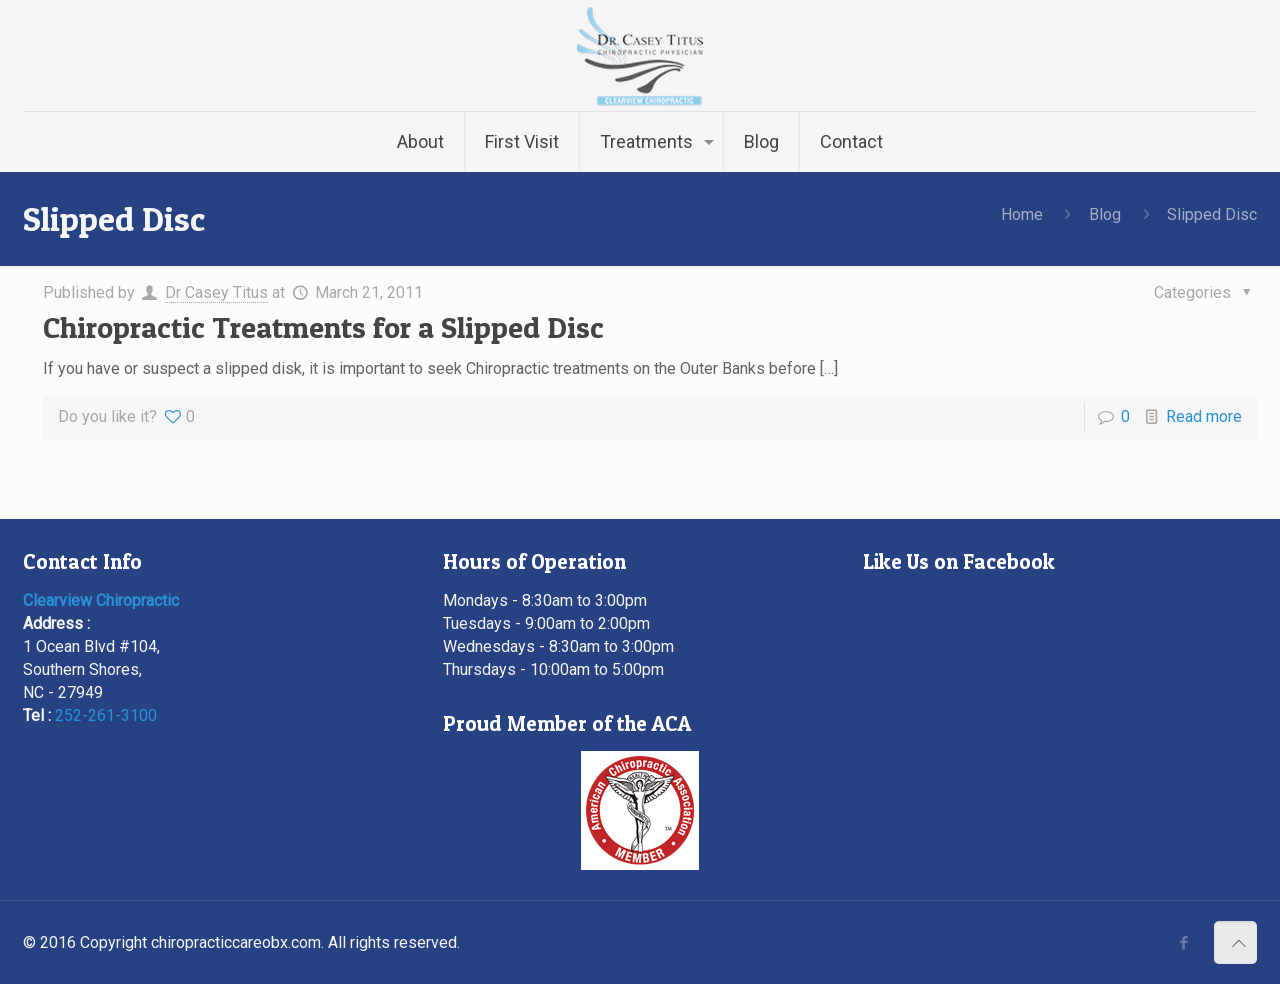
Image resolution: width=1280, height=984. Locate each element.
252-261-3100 (106, 715)
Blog (1105, 214)
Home (1022, 214)
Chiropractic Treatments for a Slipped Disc (323, 327)
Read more (1204, 416)
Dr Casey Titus (216, 292)
